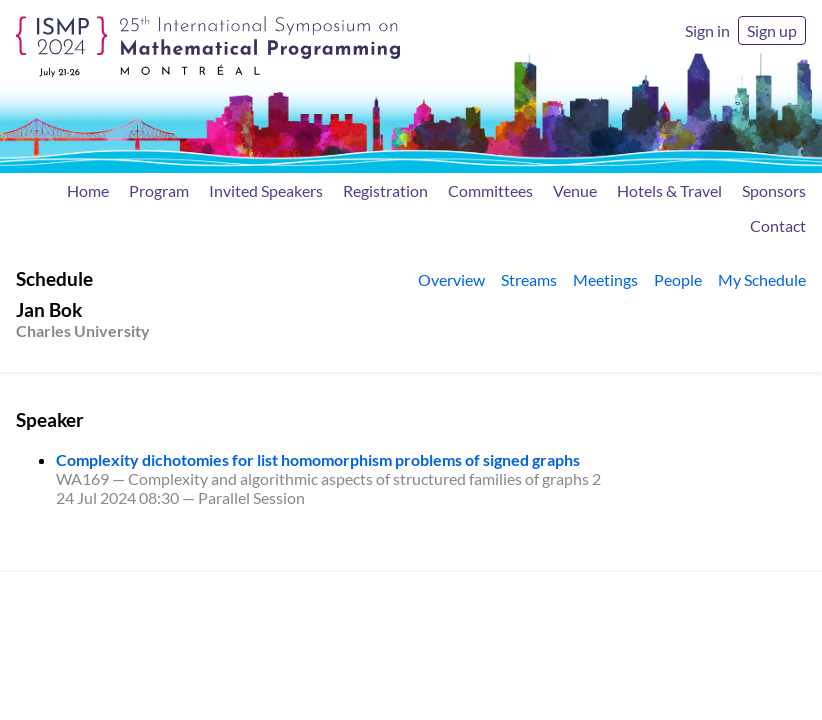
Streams (529, 279)
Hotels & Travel (669, 190)
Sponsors (774, 190)
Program (159, 190)
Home (88, 190)
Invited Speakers (266, 190)
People (678, 279)
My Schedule (762, 279)
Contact (778, 225)
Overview (451, 279)
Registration (385, 190)
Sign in (707, 30)
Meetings (605, 279)
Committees (490, 190)
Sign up (772, 30)
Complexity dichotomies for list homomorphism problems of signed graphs (318, 459)
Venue (575, 190)
